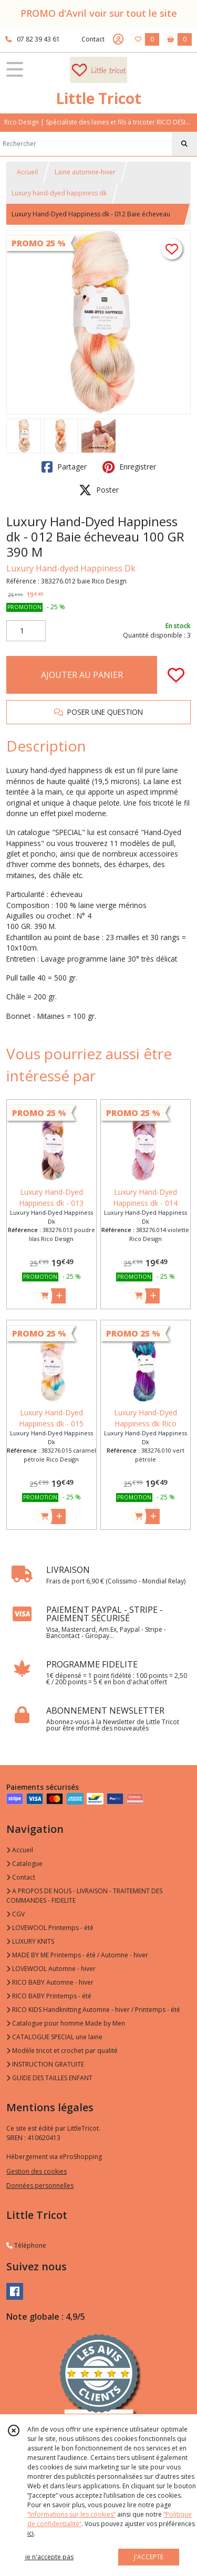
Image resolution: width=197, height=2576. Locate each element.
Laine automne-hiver (85, 172)
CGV (15, 1914)
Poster (99, 490)
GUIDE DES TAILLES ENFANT (49, 2077)
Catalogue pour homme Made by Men (65, 2023)
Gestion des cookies (36, 2171)
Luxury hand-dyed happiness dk (59, 193)
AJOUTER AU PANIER (82, 675)
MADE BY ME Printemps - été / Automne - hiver (77, 1955)
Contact (93, 39)
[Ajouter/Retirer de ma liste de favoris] (175, 674)
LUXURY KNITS (30, 1941)
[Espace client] (118, 39)
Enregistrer (129, 467)
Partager (64, 467)
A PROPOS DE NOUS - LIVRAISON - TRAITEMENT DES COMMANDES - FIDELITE (84, 1895)
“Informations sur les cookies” (71, 2514)
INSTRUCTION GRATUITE (45, 2064)
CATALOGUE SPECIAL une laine (54, 2036)
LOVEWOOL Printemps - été (50, 1927)
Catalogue (24, 1863)
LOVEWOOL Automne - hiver (51, 1968)
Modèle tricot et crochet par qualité (62, 2050)
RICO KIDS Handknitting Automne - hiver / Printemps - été (93, 2009)
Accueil (27, 172)
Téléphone (26, 2245)
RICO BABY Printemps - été (48, 1995)
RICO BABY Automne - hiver (50, 1982)
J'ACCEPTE (148, 2556)
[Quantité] (26, 630)
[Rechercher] (184, 144)
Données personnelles (40, 2185)
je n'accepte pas (49, 2556)
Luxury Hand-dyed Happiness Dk (71, 568)
